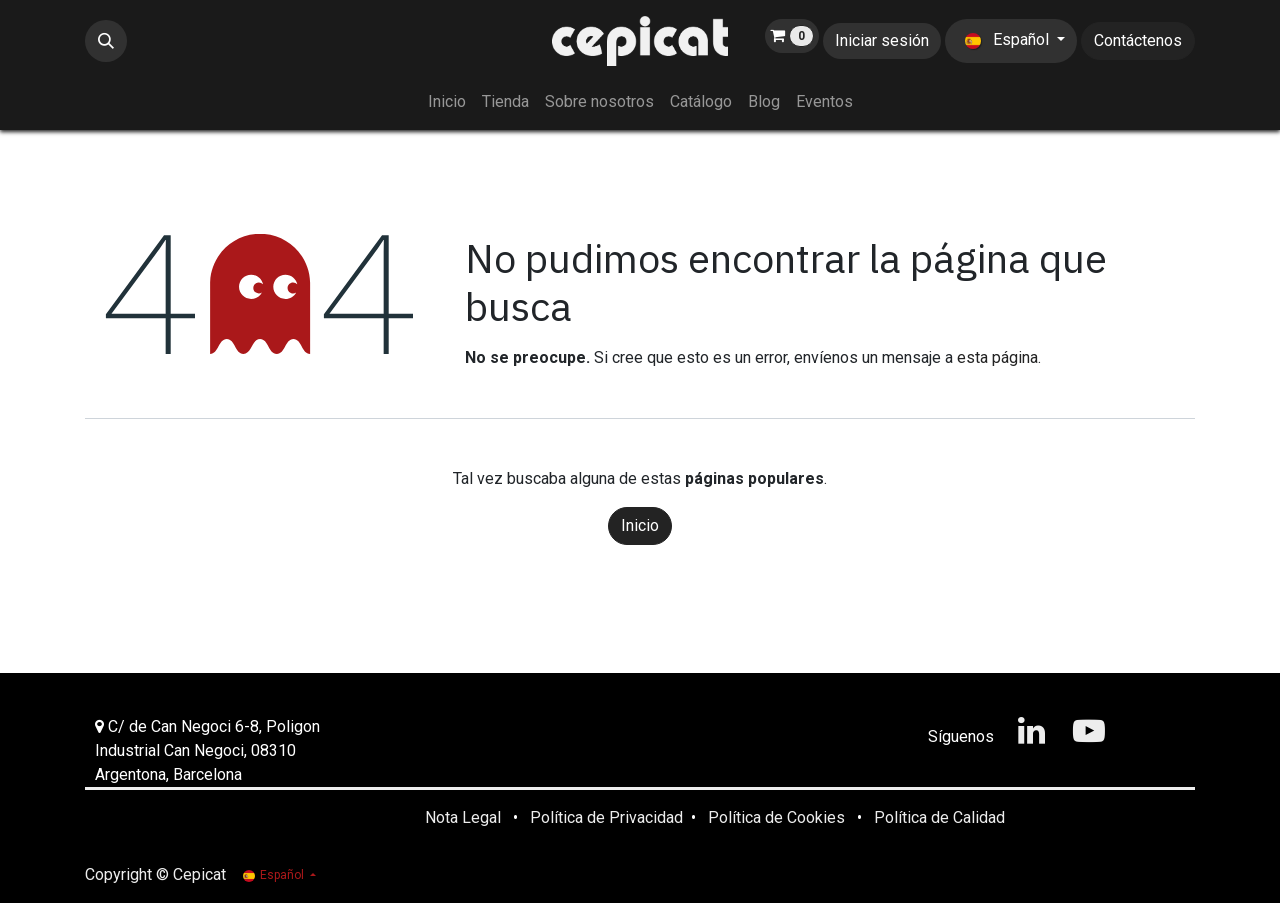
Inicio (640, 525)
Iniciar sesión (882, 40)
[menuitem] (447, 102)
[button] (106, 41)
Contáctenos (1138, 40)
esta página (997, 357)
